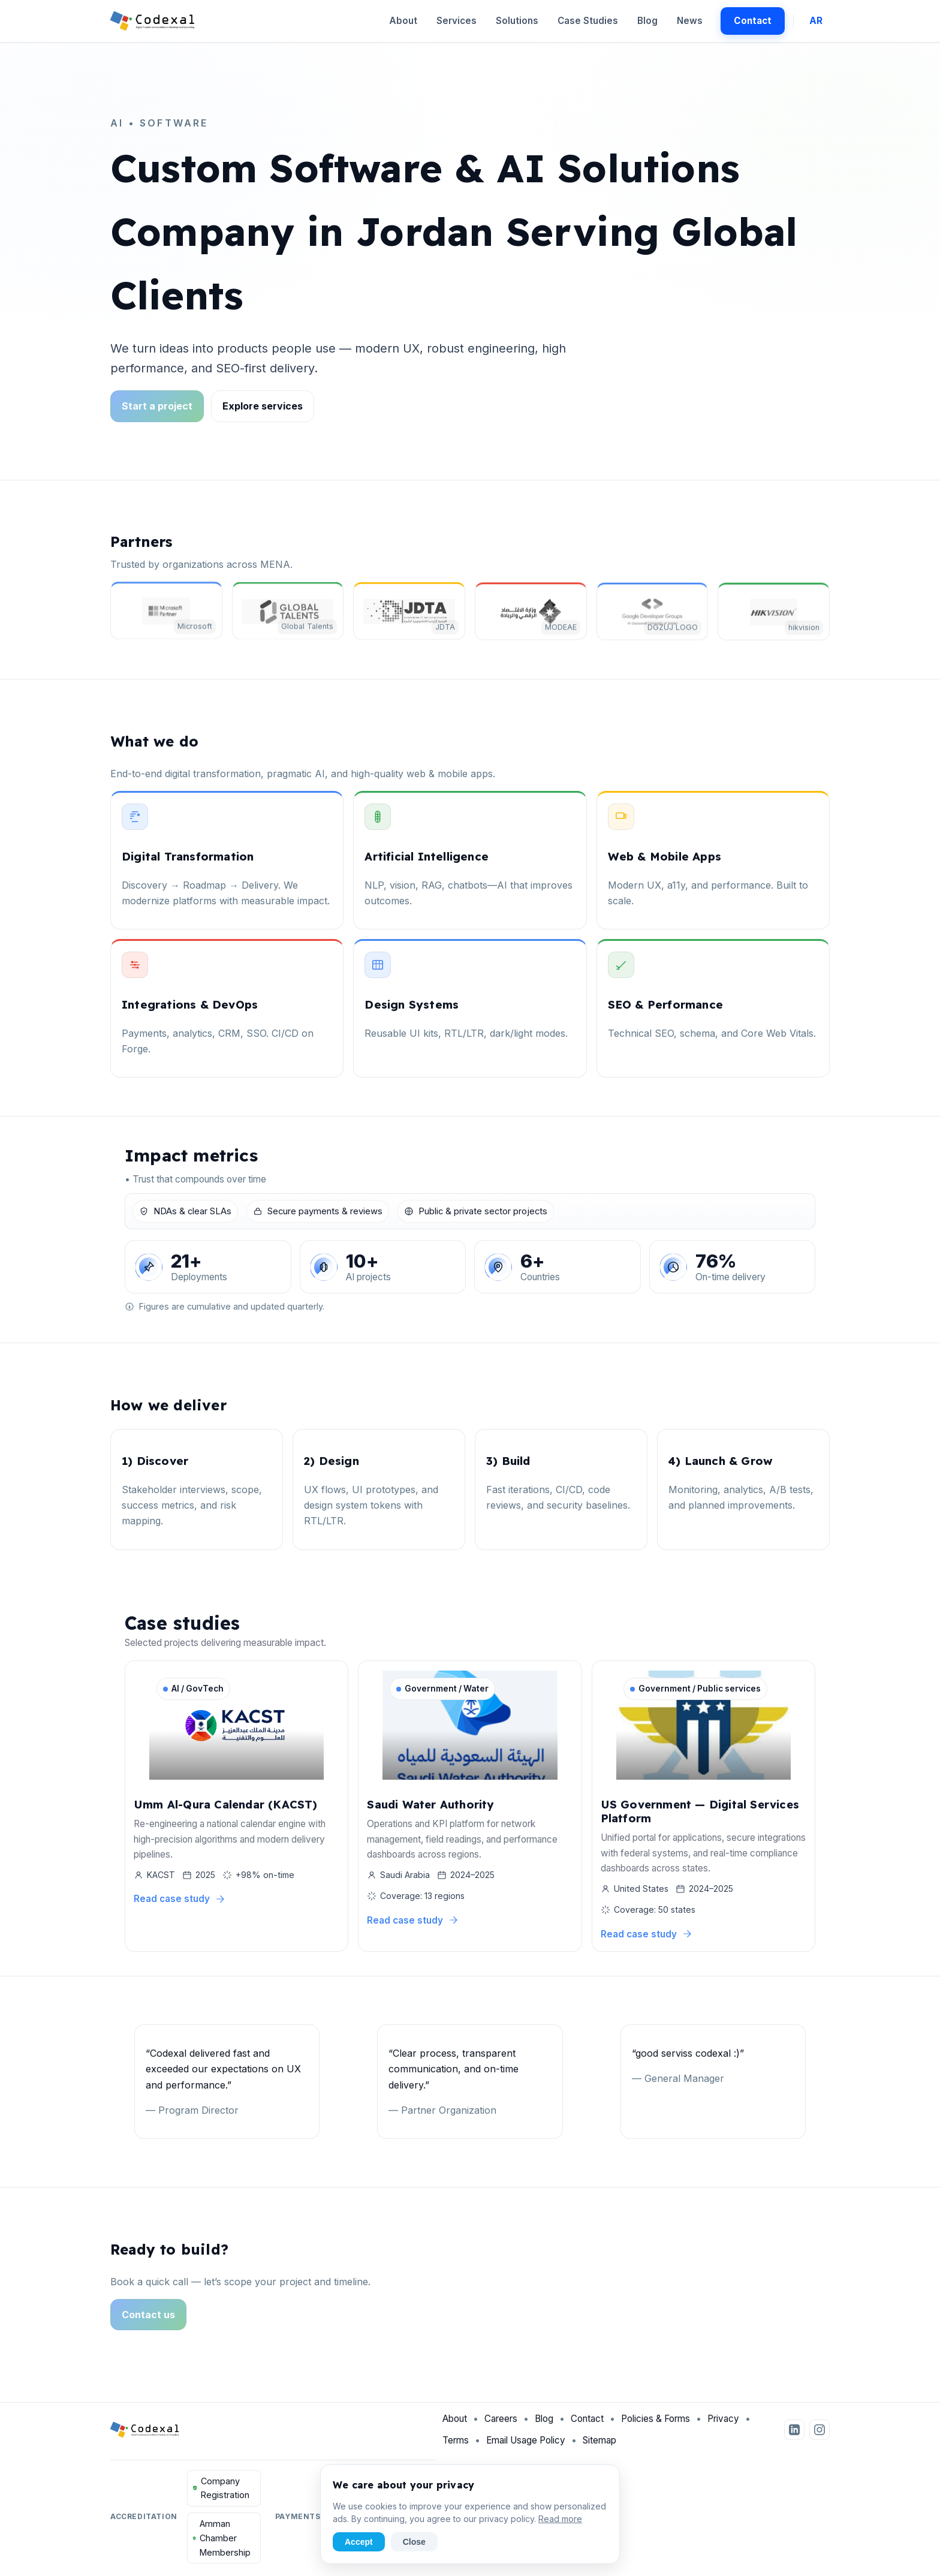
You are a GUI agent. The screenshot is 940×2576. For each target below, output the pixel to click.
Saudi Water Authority (430, 1805)
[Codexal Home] (152, 21)
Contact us (148, 2319)
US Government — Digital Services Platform (700, 1812)
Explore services (262, 406)
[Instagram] (819, 2433)
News (690, 20)
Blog (647, 20)
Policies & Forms (655, 2422)
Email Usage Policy (525, 2443)
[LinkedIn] (794, 2433)
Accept (359, 2542)
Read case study (179, 1900)
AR (815, 20)
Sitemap (599, 2443)
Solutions (517, 20)
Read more (560, 2519)
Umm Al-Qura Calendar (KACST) (226, 1805)
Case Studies (588, 20)
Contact (753, 20)
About (403, 20)
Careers (500, 2422)
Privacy (723, 2422)
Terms (455, 2443)
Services (456, 20)
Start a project (157, 406)
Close (414, 2542)
